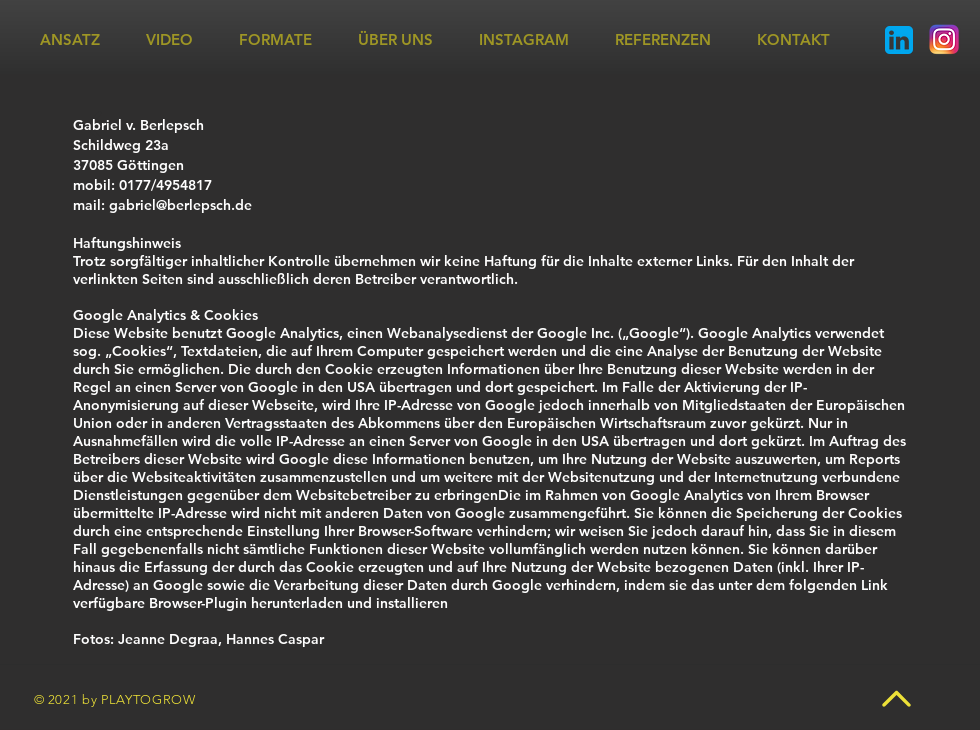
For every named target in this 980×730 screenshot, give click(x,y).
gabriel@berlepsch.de (180, 205)
